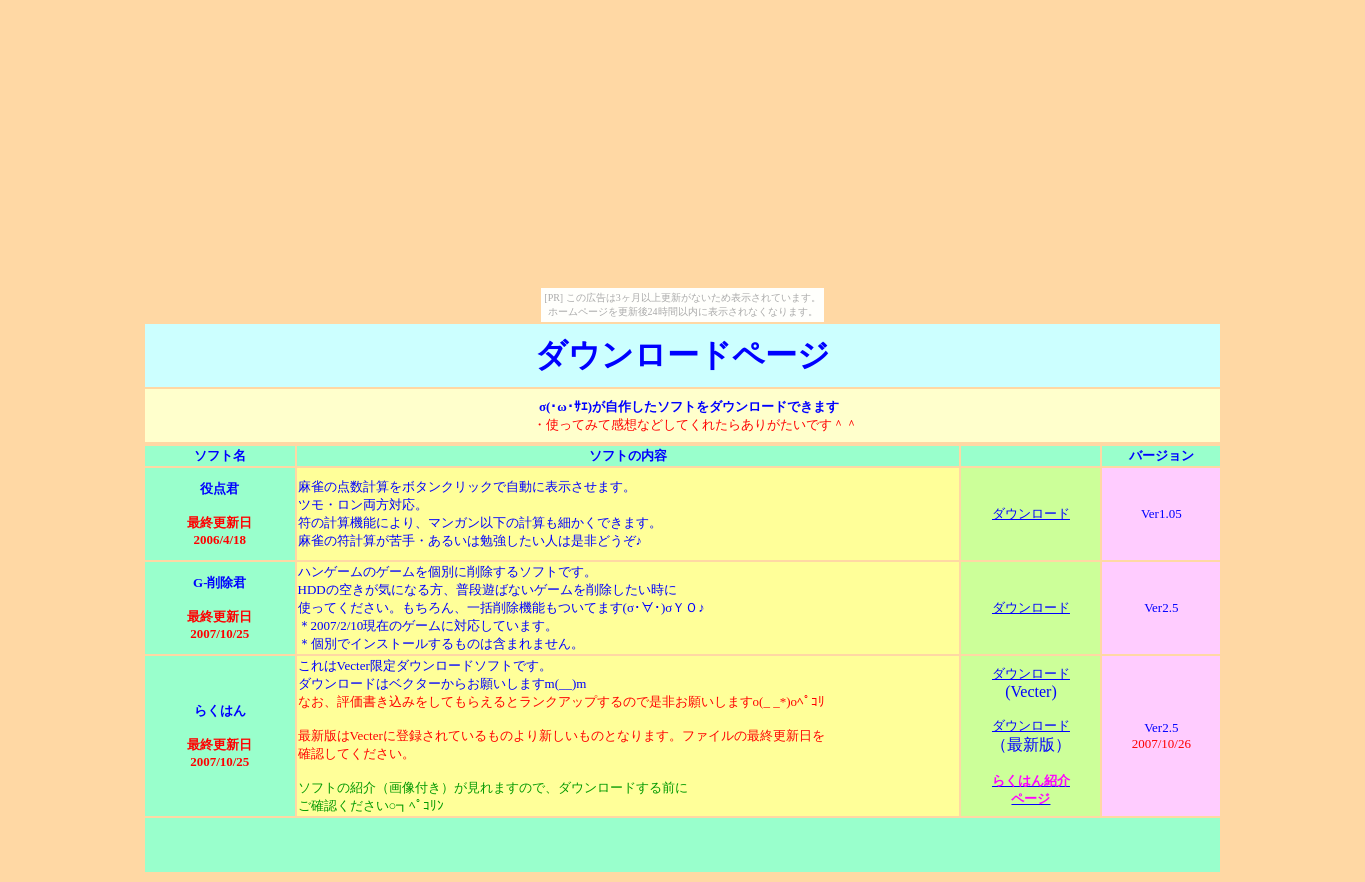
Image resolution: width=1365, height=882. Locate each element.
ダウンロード (1031, 513)
